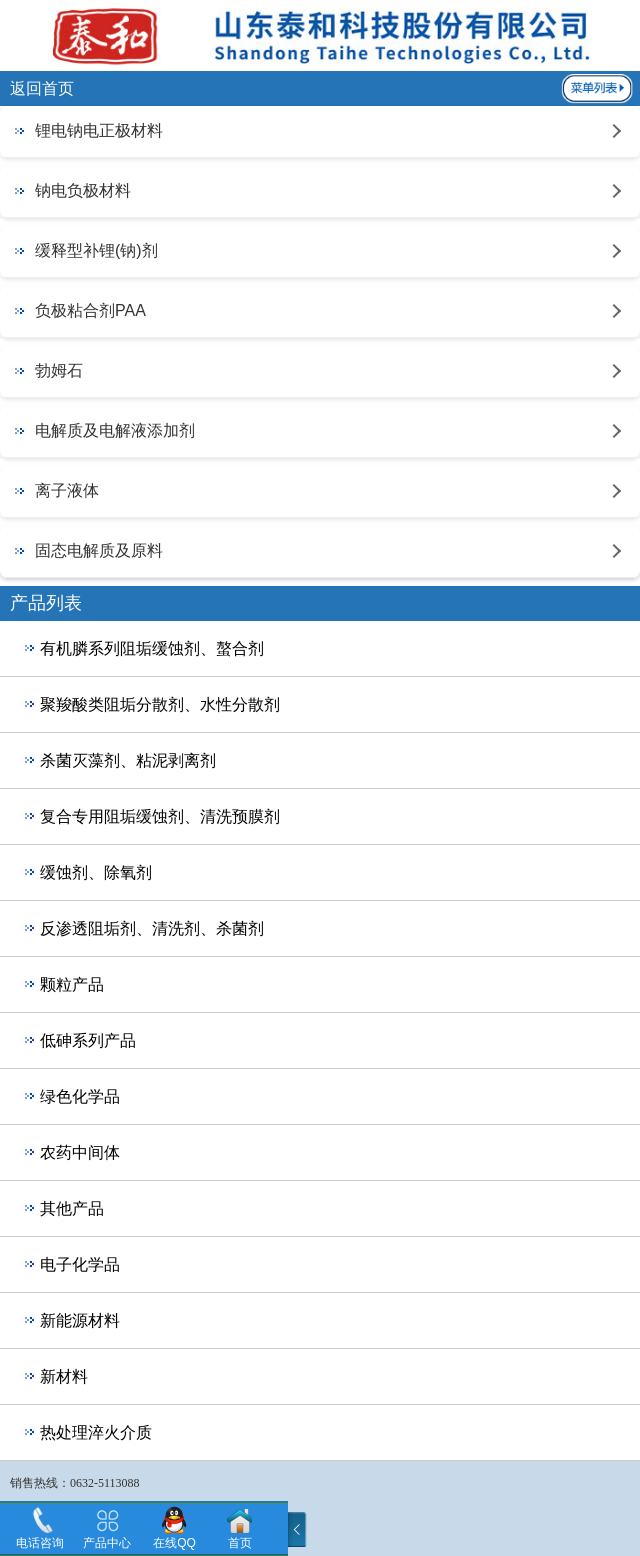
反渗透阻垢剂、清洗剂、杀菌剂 (152, 928)
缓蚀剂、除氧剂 (96, 872)
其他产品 (72, 1208)
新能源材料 (80, 1320)
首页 (240, 1543)
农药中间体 (80, 1152)
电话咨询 (40, 1543)
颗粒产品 (72, 984)
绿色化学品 (80, 1096)
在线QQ (174, 1543)
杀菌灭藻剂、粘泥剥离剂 (128, 760)
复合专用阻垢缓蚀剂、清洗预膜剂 (160, 816)
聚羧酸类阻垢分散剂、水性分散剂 (160, 704)
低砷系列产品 (88, 1040)
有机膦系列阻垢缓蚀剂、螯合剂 (152, 648)
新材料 (64, 1376)
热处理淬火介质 (96, 1432)
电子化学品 (80, 1264)
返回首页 (42, 88)
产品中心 (107, 1543)
